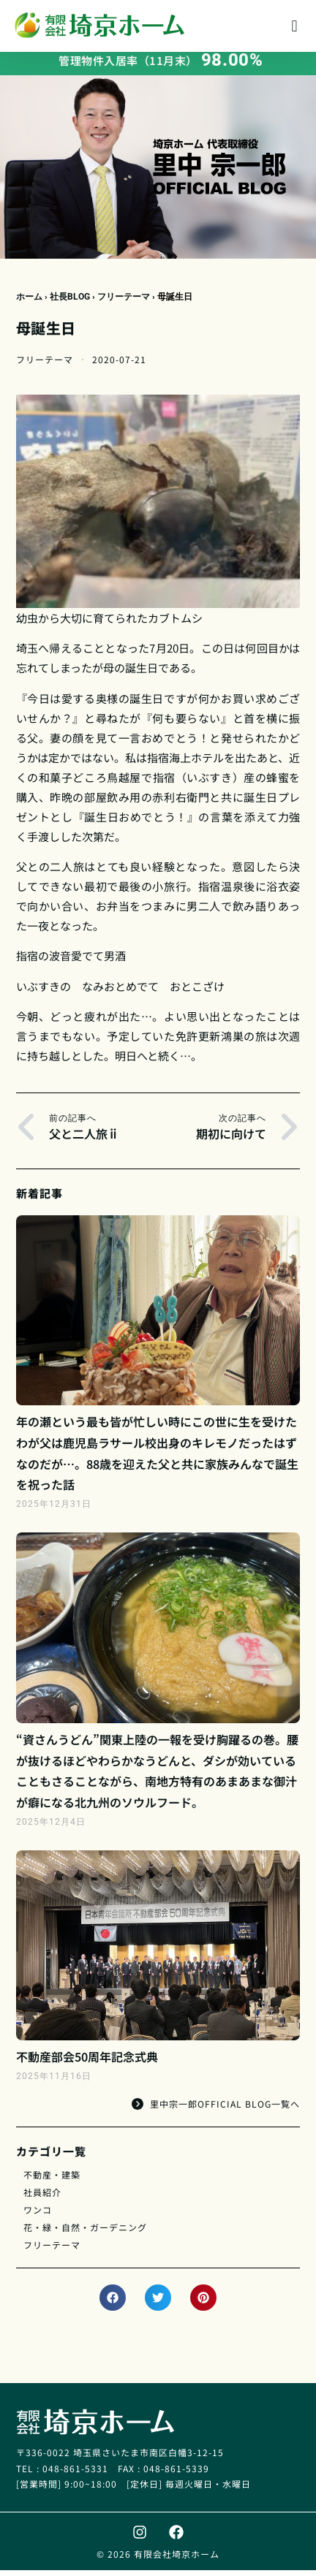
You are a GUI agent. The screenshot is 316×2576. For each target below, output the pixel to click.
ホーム (29, 302)
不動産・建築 (51, 2180)
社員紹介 (42, 2198)
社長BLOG (70, 302)
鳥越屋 (124, 783)
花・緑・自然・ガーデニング (85, 2233)
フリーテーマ (123, 302)
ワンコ (37, 2215)
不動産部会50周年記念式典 (87, 2062)
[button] (294, 26)
